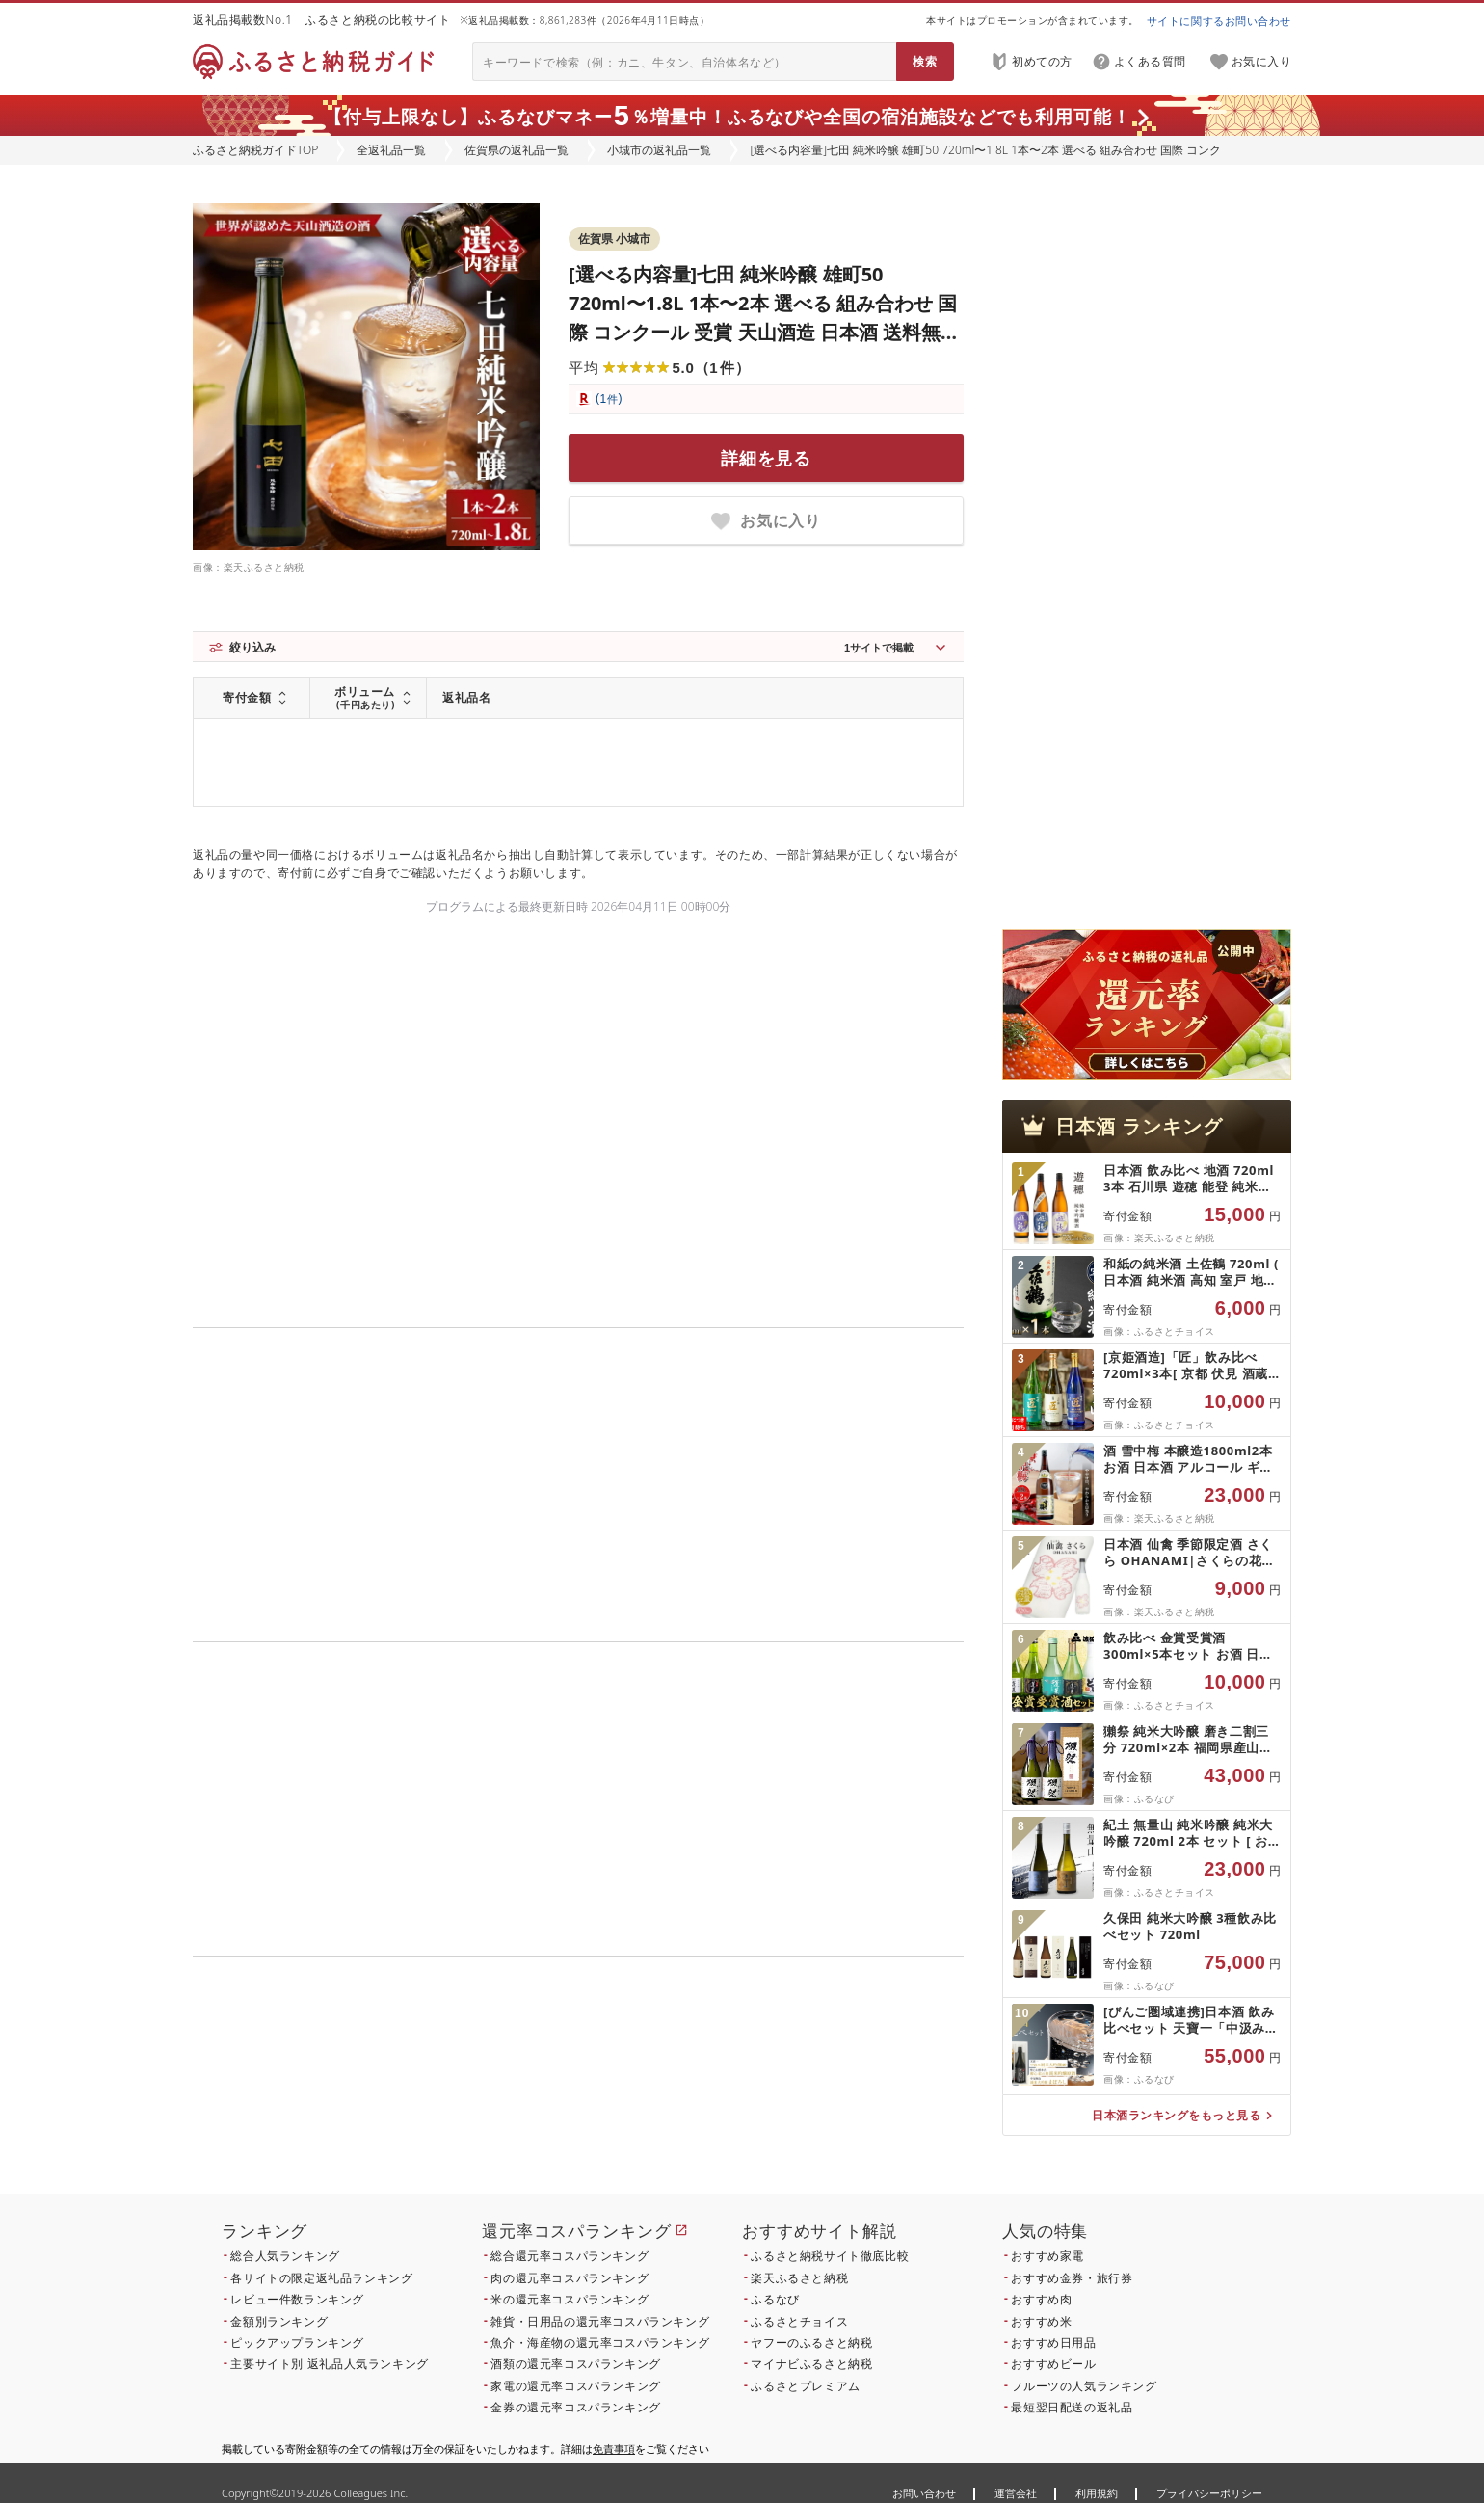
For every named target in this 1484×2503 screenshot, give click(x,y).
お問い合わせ (924, 2493)
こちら (699, 2087)
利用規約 (1096, 2493)
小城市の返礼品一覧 (659, 150)
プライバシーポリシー (1209, 2493)
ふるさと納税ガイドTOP (255, 150)
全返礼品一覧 (391, 150)
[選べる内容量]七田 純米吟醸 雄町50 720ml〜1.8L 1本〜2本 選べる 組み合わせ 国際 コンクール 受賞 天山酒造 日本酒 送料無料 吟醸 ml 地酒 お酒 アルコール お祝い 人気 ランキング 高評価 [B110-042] (764, 332)
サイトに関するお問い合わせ (1219, 20)
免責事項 (614, 2448)
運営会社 (1015, 2493)
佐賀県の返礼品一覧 (516, 150)
